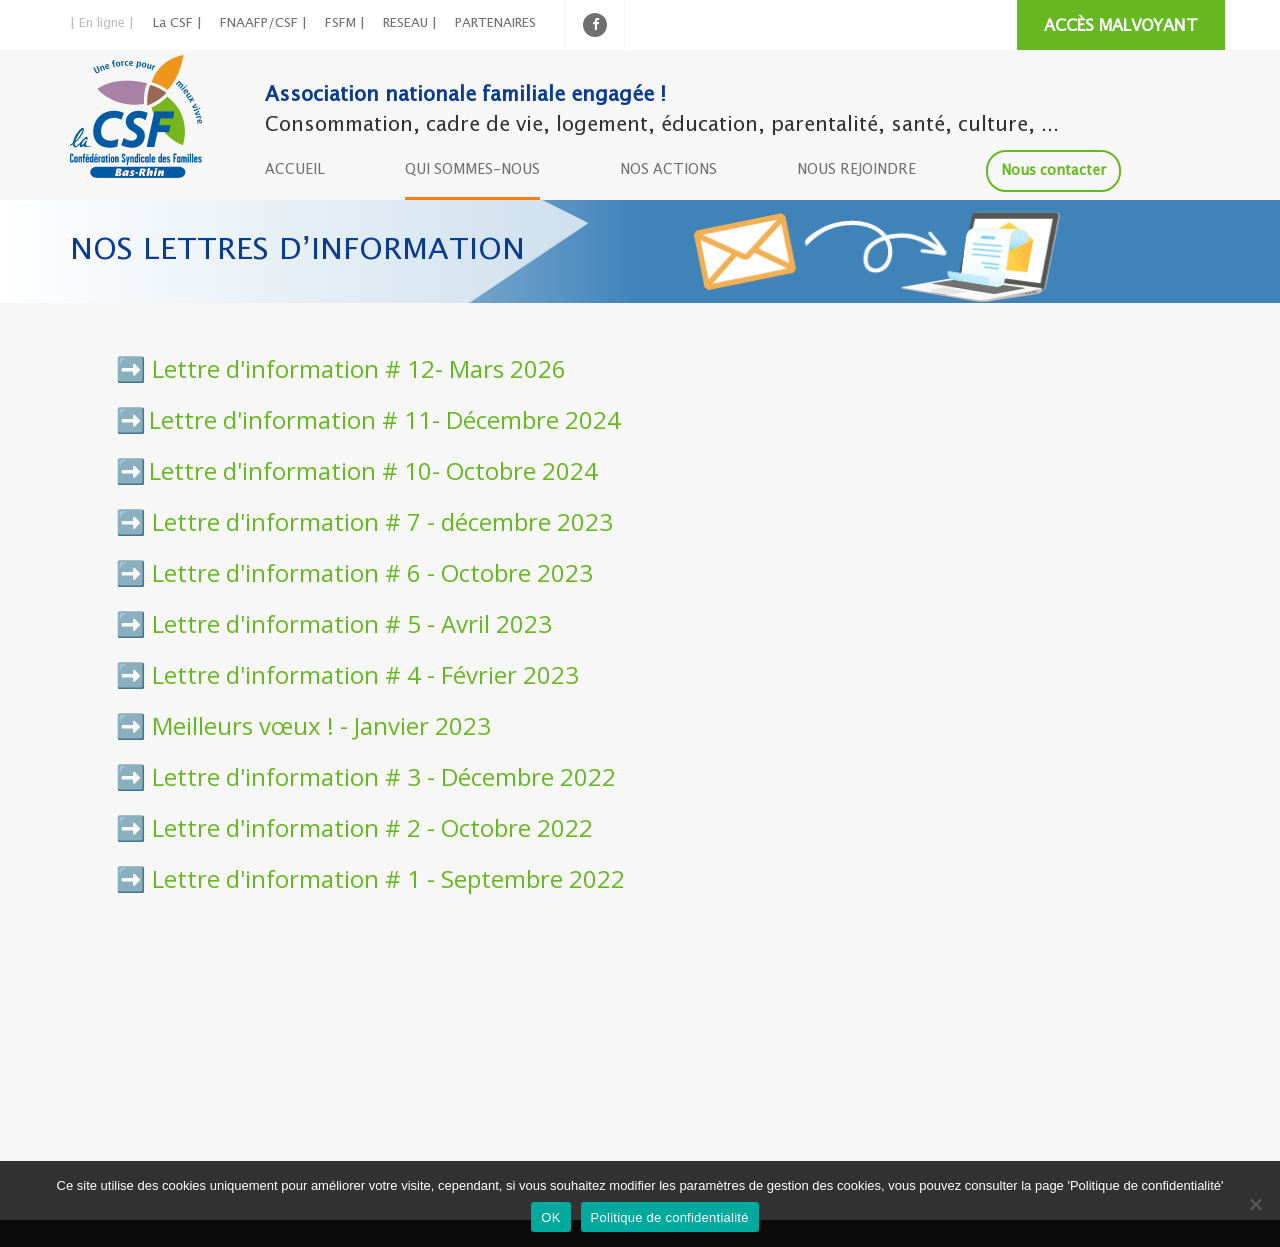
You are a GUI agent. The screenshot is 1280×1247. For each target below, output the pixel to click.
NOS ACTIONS (668, 170)
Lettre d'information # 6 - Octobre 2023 (372, 572)
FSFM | (345, 23)
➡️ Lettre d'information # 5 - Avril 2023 (334, 623)
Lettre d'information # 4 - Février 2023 (365, 674)
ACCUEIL (295, 170)
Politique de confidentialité (670, 1217)
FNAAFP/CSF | (263, 23)
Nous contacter (1053, 171)
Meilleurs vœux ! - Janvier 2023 (321, 725)
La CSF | (177, 23)
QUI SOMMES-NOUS (472, 170)
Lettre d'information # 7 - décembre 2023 (382, 521)
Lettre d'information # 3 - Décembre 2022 (384, 776)
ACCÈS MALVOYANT (1121, 26)
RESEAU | (410, 23)
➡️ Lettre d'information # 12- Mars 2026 (341, 368)
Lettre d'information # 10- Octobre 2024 (373, 470)
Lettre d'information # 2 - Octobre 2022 (372, 827)
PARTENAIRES (495, 23)
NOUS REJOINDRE (856, 170)
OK (550, 1217)
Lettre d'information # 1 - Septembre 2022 (388, 878)
